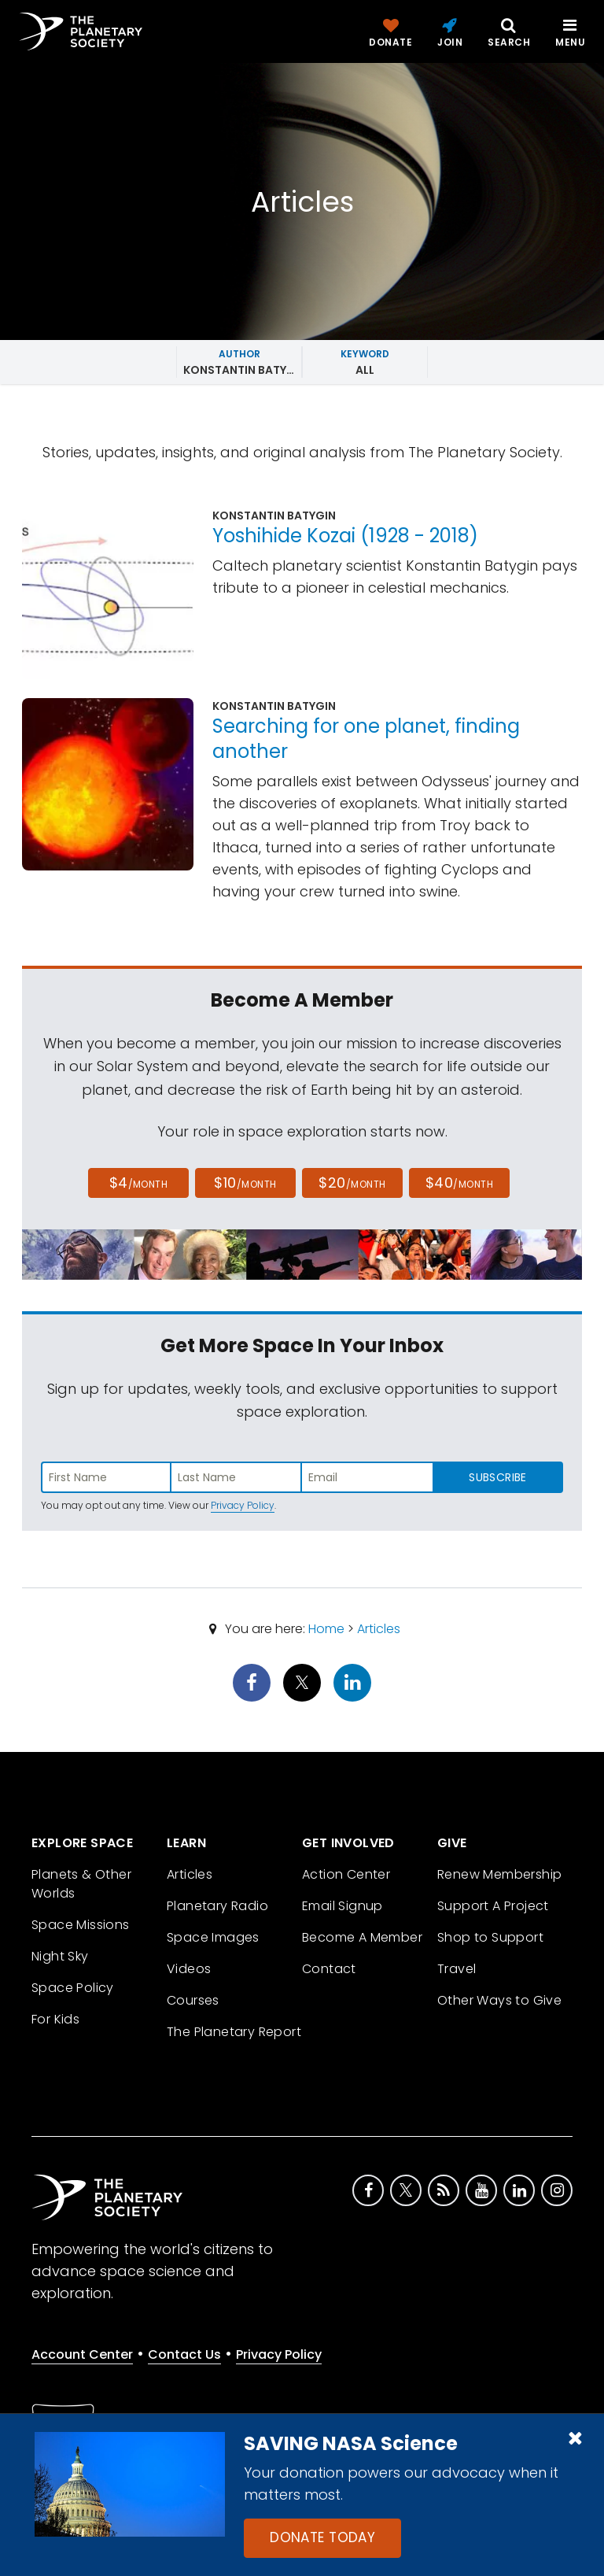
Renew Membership (499, 1874)
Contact (329, 1969)
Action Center (346, 1874)
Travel (456, 1969)
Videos (189, 1969)
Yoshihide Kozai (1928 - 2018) (345, 536)
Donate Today (322, 2537)
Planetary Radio (217, 1906)
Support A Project (493, 1906)
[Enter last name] (236, 1477)
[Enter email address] (367, 1477)
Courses (193, 2000)
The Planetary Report (234, 2032)
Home (326, 1629)
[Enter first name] (106, 1477)
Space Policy (72, 1988)
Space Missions (80, 1925)
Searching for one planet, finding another (366, 738)
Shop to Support (490, 1937)
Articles (378, 1629)
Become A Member (362, 1937)
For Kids (55, 2019)
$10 (245, 1182)
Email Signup (342, 1906)
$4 (138, 1182)
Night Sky (60, 1956)
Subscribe (497, 1477)
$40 (459, 1182)
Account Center (82, 2354)
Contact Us (184, 2354)
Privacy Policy (242, 1505)
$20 (352, 1182)
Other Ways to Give (499, 2000)
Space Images (213, 1937)
